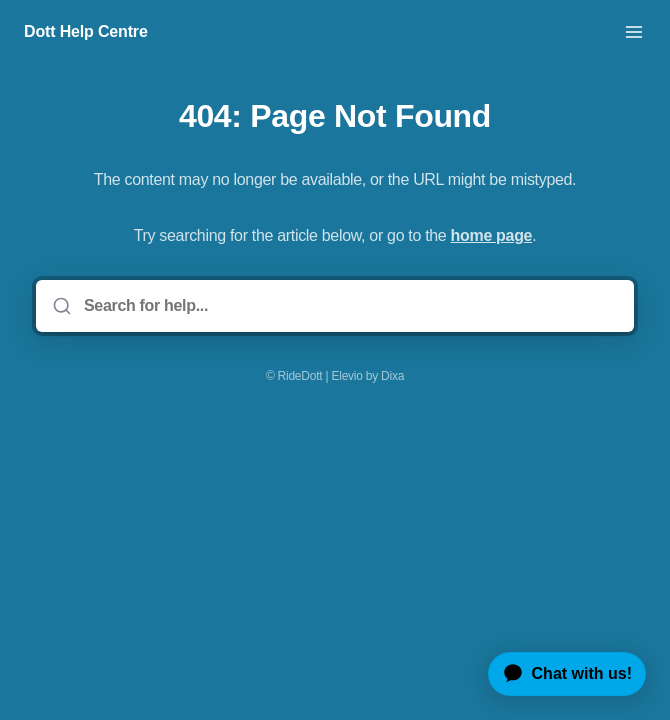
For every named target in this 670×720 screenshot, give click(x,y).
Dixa (392, 376)
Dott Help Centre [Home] (86, 31)
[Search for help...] (349, 306)
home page (492, 235)
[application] (559, 674)
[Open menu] (634, 32)
